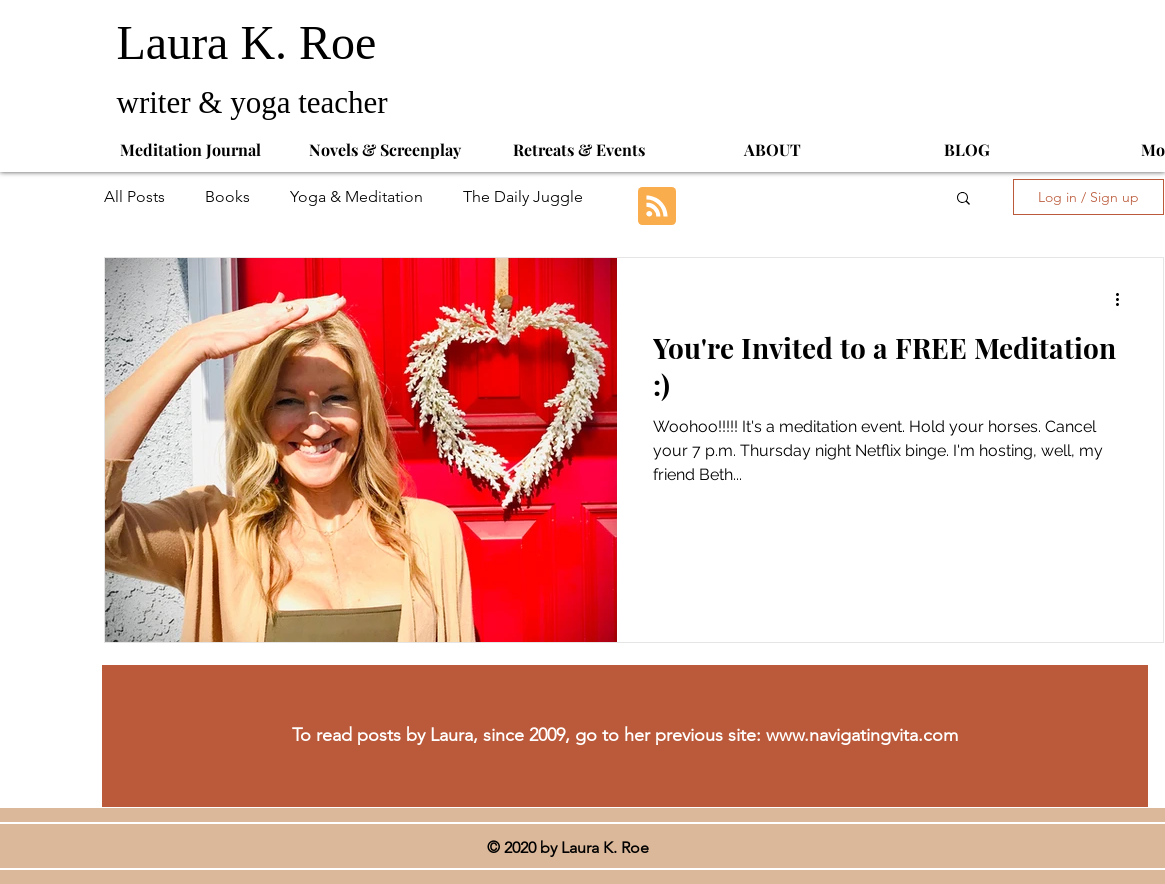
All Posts (134, 196)
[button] (963, 199)
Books (227, 196)
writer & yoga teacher (256, 102)
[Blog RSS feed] (657, 207)
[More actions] (1124, 299)
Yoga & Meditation (356, 196)
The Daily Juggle (523, 196)
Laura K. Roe (253, 42)
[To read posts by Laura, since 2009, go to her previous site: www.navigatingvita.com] (625, 736)
